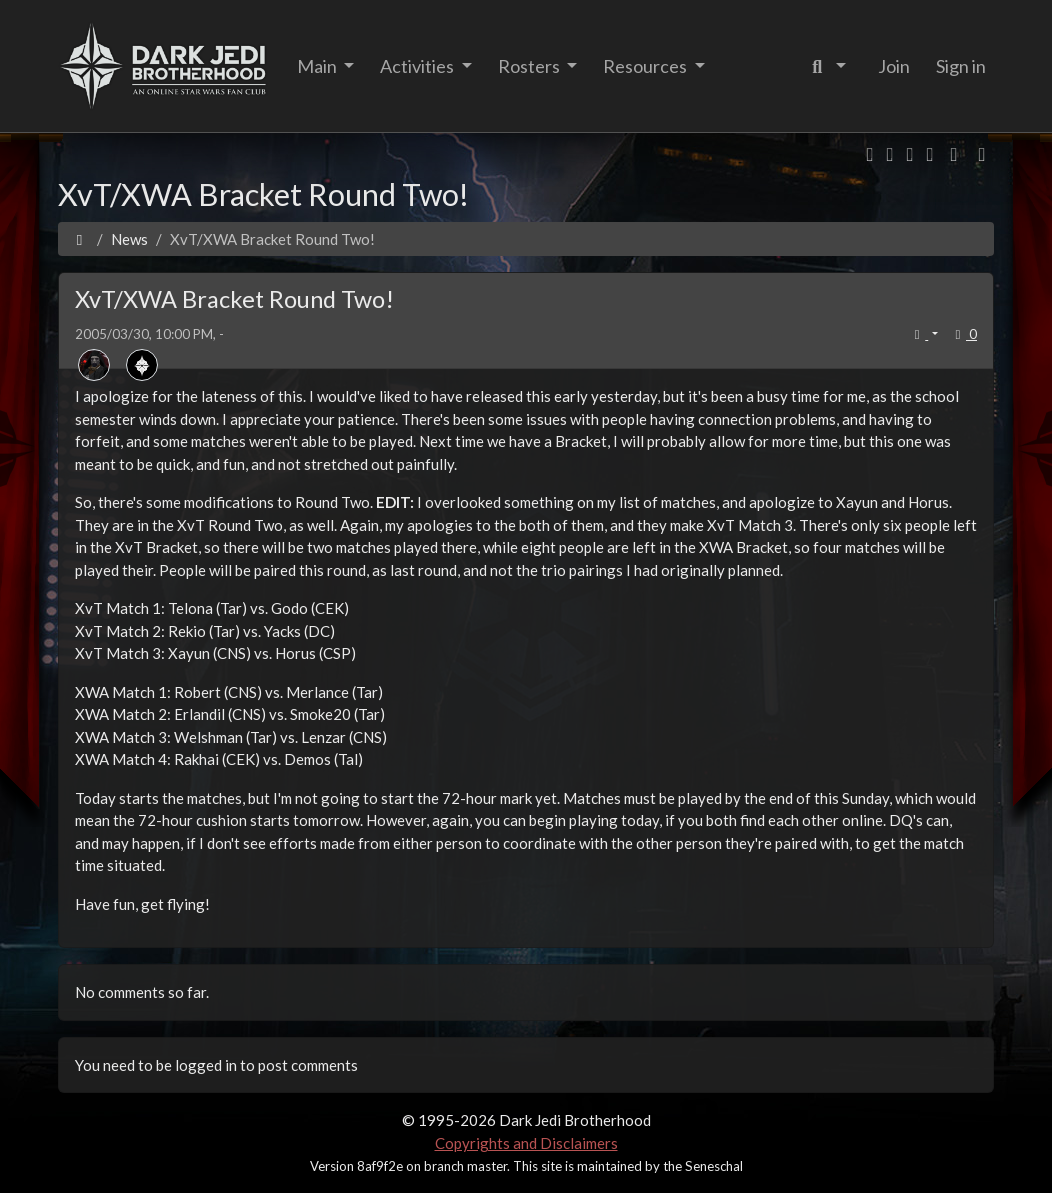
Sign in (961, 66)
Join (894, 66)
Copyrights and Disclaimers (526, 1143)
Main (318, 66)
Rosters (530, 66)
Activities (418, 66)
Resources (646, 66)
